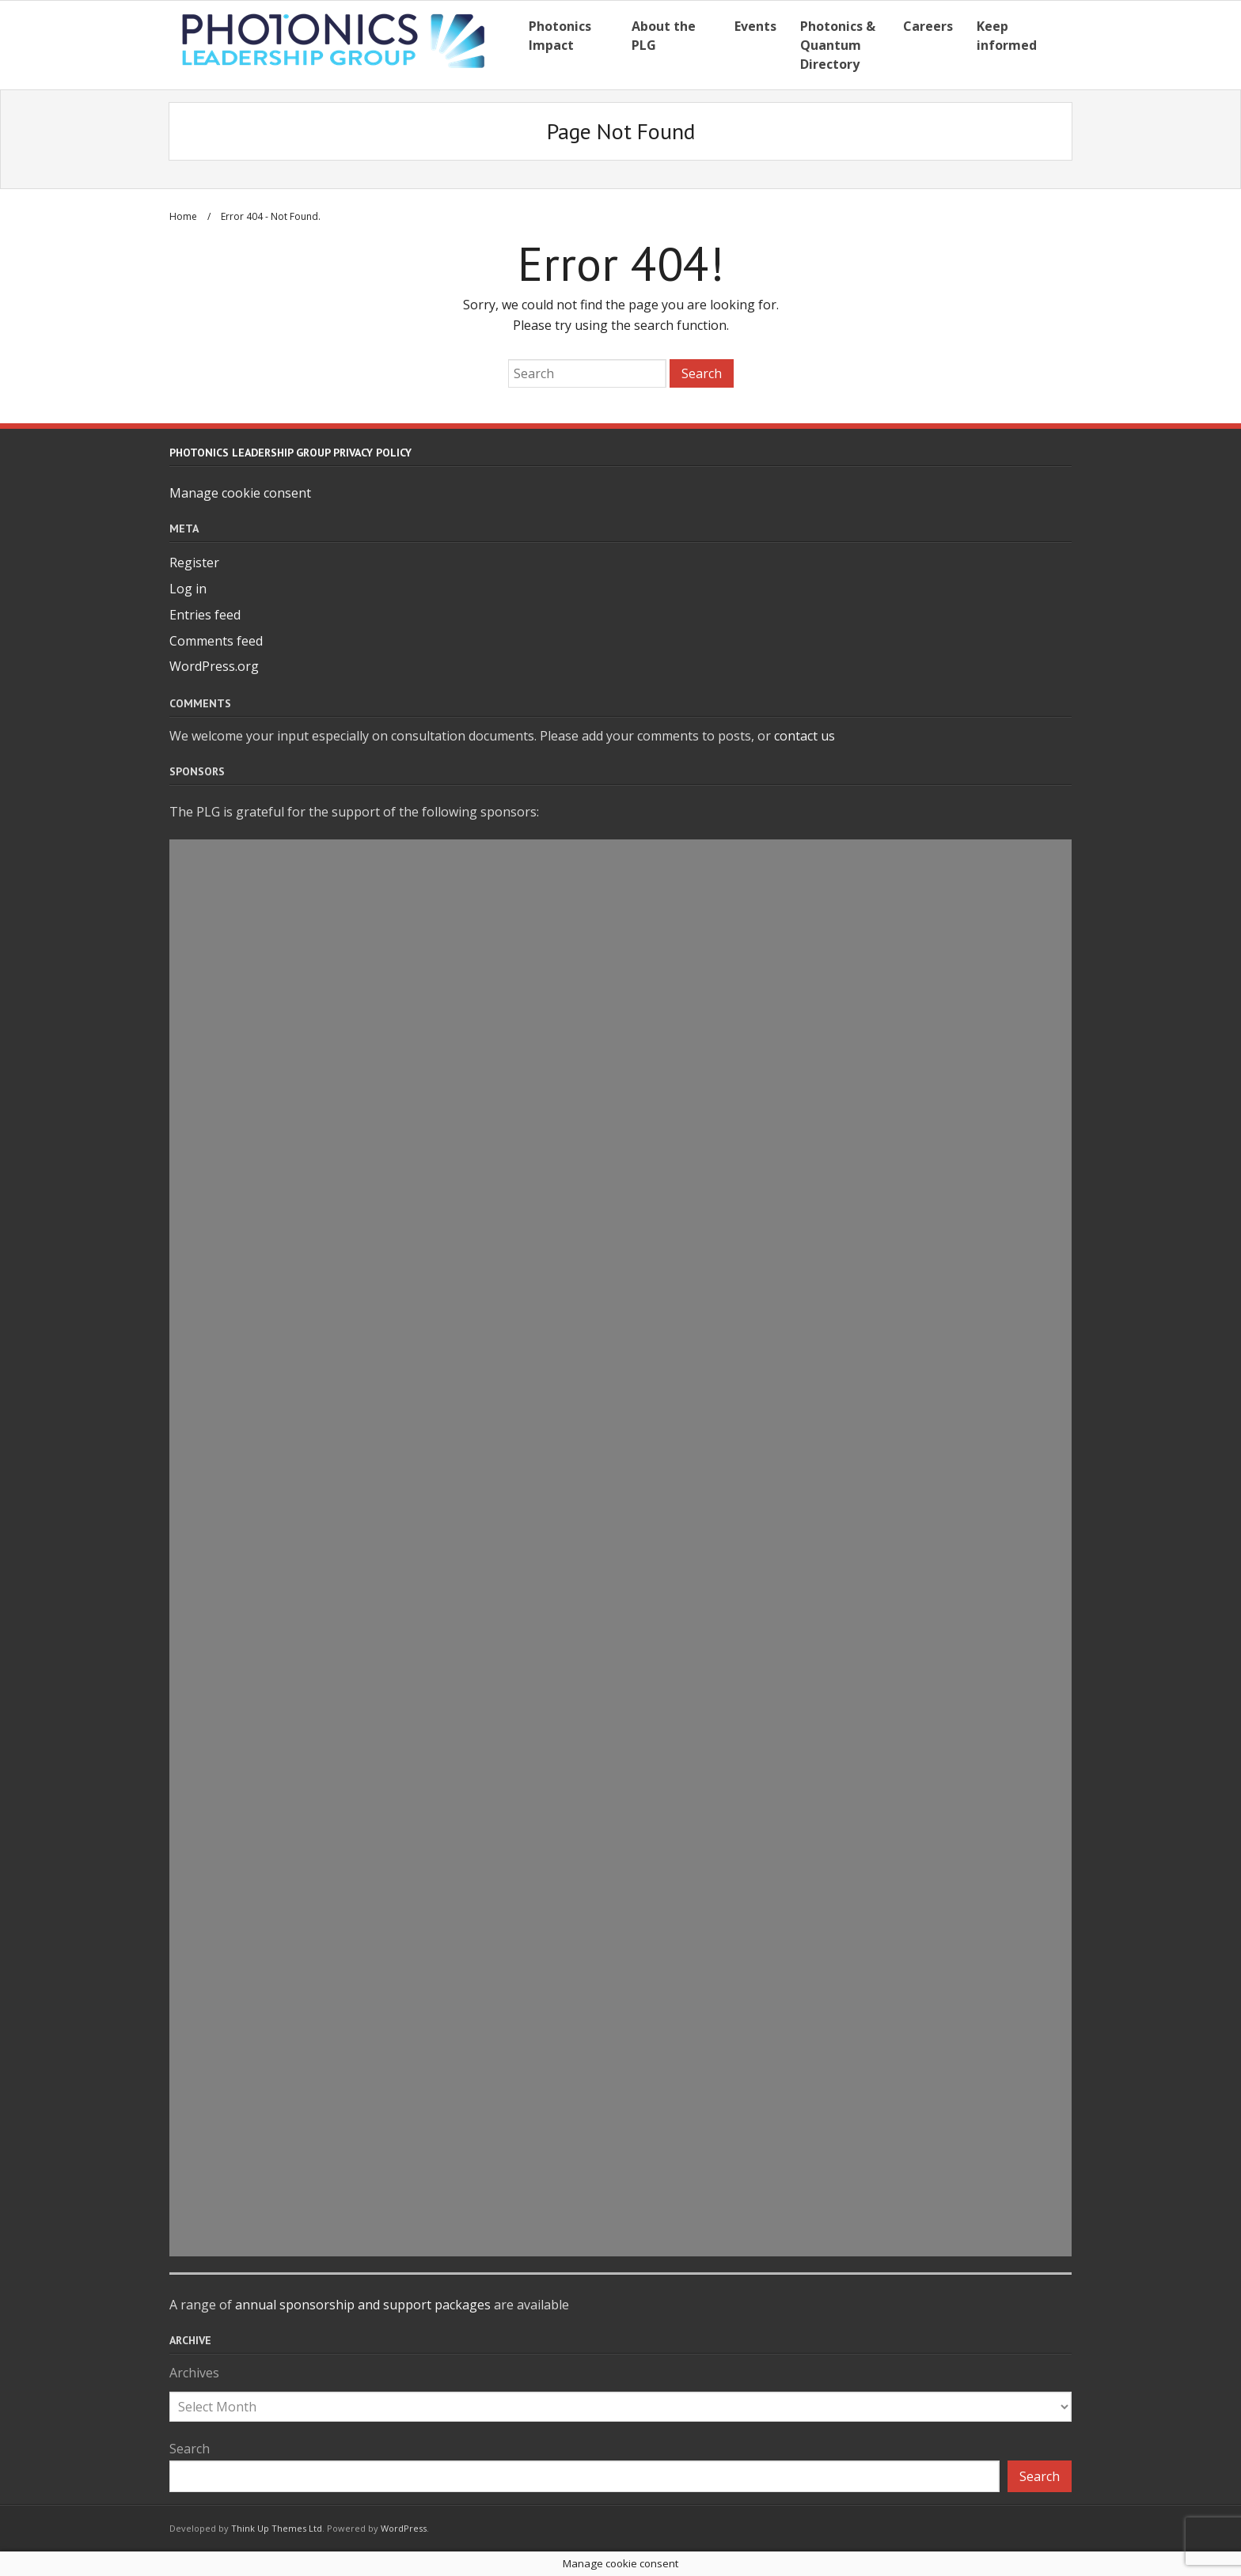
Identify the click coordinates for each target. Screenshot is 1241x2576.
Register (194, 562)
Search (189, 2448)
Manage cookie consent (240, 493)
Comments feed (216, 641)
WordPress (404, 2528)
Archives (194, 2372)
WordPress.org (214, 666)
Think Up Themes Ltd (276, 2528)
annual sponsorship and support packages (363, 2304)
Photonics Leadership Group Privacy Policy (290, 452)
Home (183, 216)
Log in (188, 588)
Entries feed (205, 614)
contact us (804, 735)
